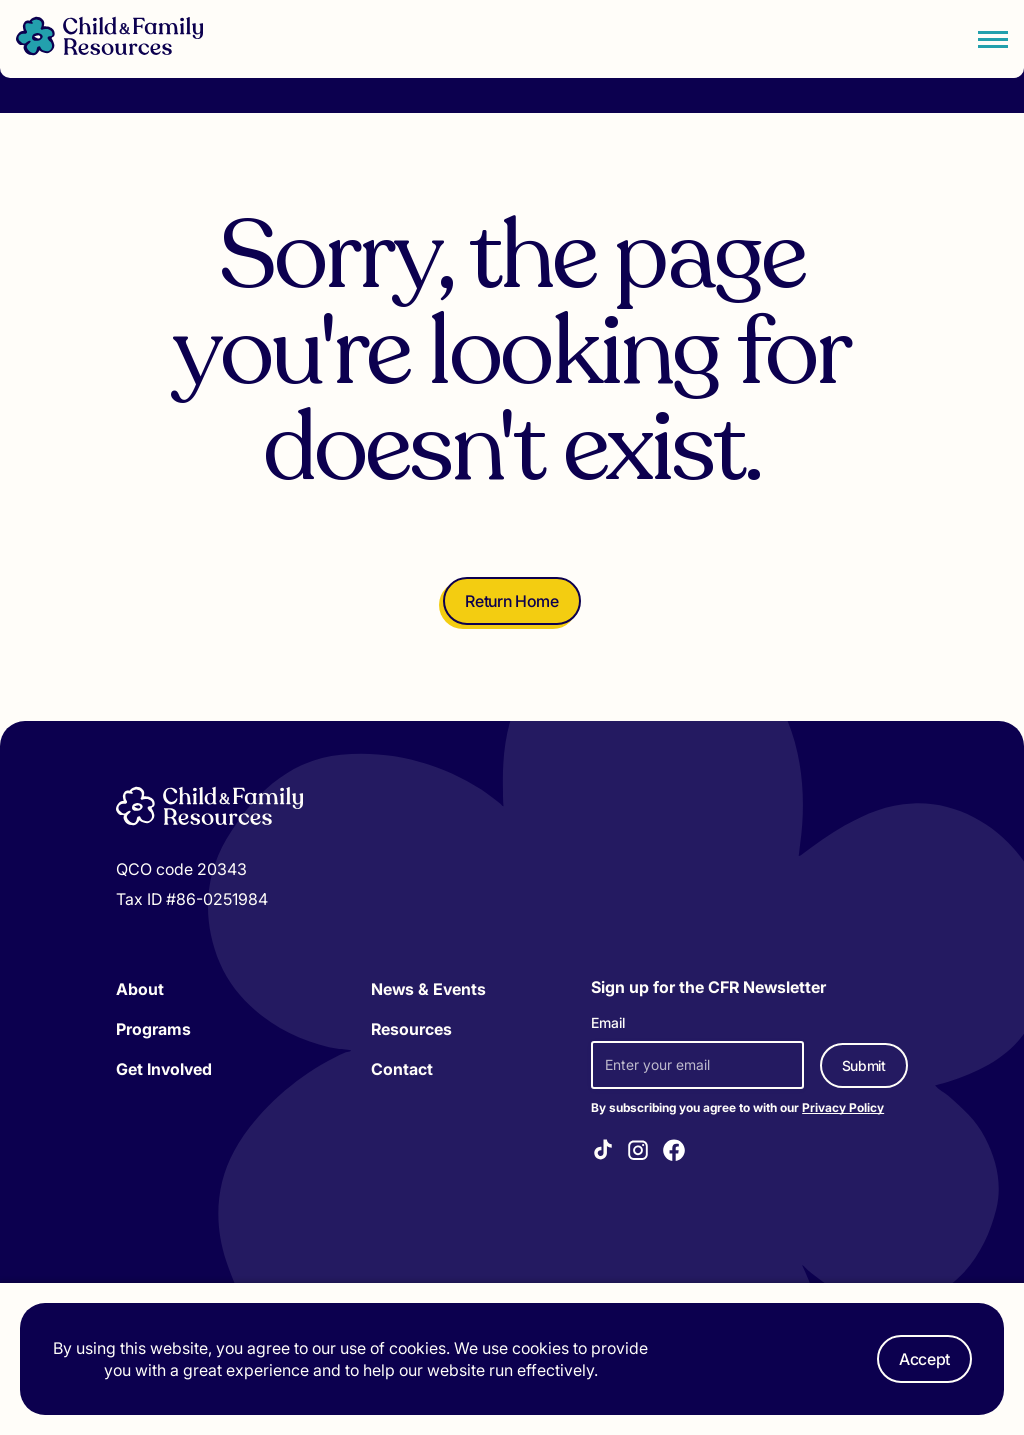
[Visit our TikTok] (603, 1152)
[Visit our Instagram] (638, 1153)
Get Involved (164, 1069)
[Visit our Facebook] (674, 1153)
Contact (402, 1069)
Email (608, 1022)
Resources (411, 1029)
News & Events (428, 989)
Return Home (511, 601)
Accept (924, 1359)
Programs (153, 1029)
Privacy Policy (843, 1107)
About (140, 989)
